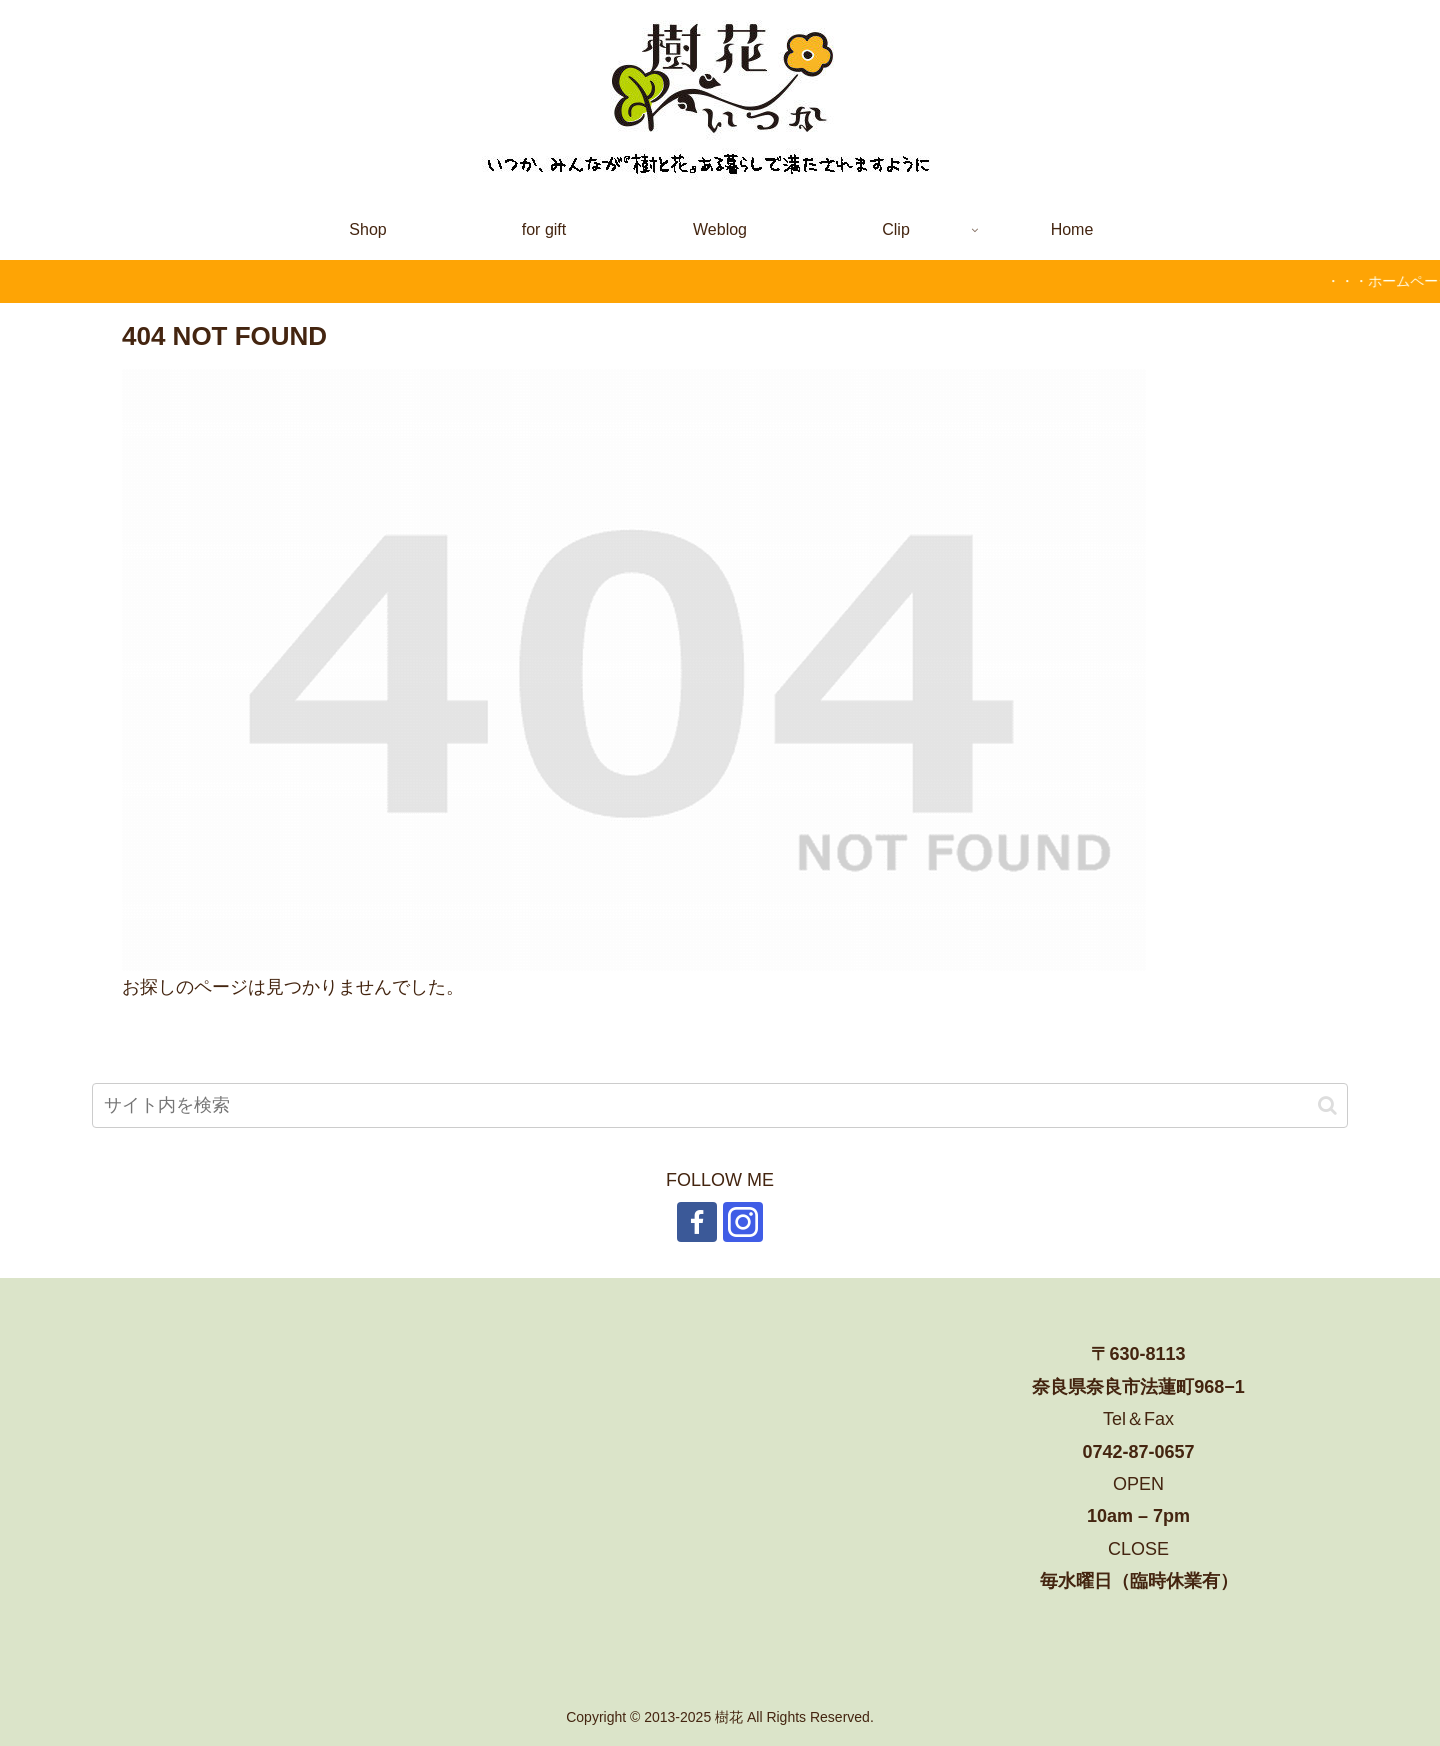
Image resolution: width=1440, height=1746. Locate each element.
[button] (1327, 1105)
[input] (720, 1105)
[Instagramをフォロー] (743, 1222)
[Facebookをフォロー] (697, 1222)
